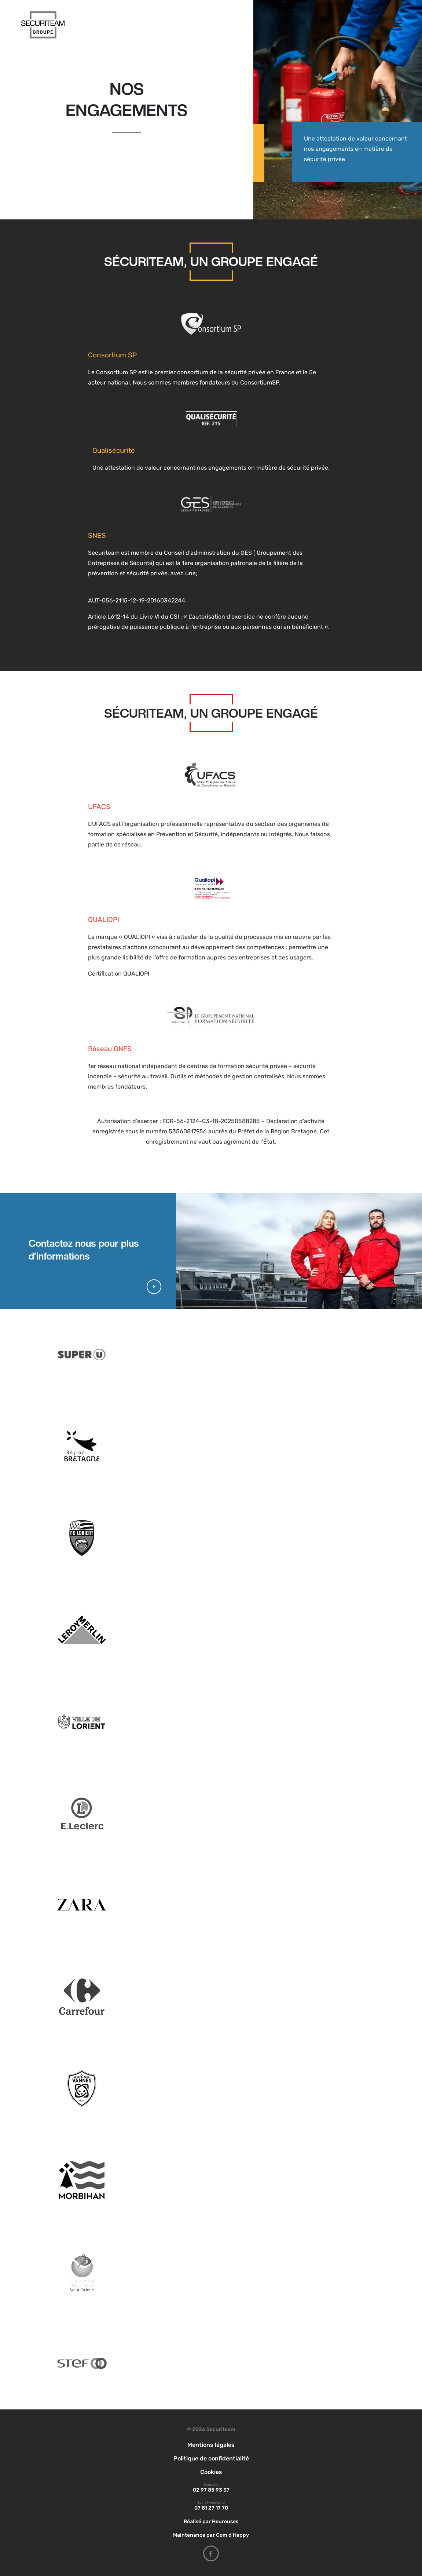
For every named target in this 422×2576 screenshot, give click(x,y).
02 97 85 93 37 (211, 2490)
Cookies (211, 2472)
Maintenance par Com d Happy (211, 2535)
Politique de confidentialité (211, 2458)
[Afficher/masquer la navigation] (395, 25)
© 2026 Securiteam (211, 2429)
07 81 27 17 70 (211, 2508)
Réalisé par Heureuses (211, 2521)
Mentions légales (211, 2445)
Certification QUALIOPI (118, 973)
